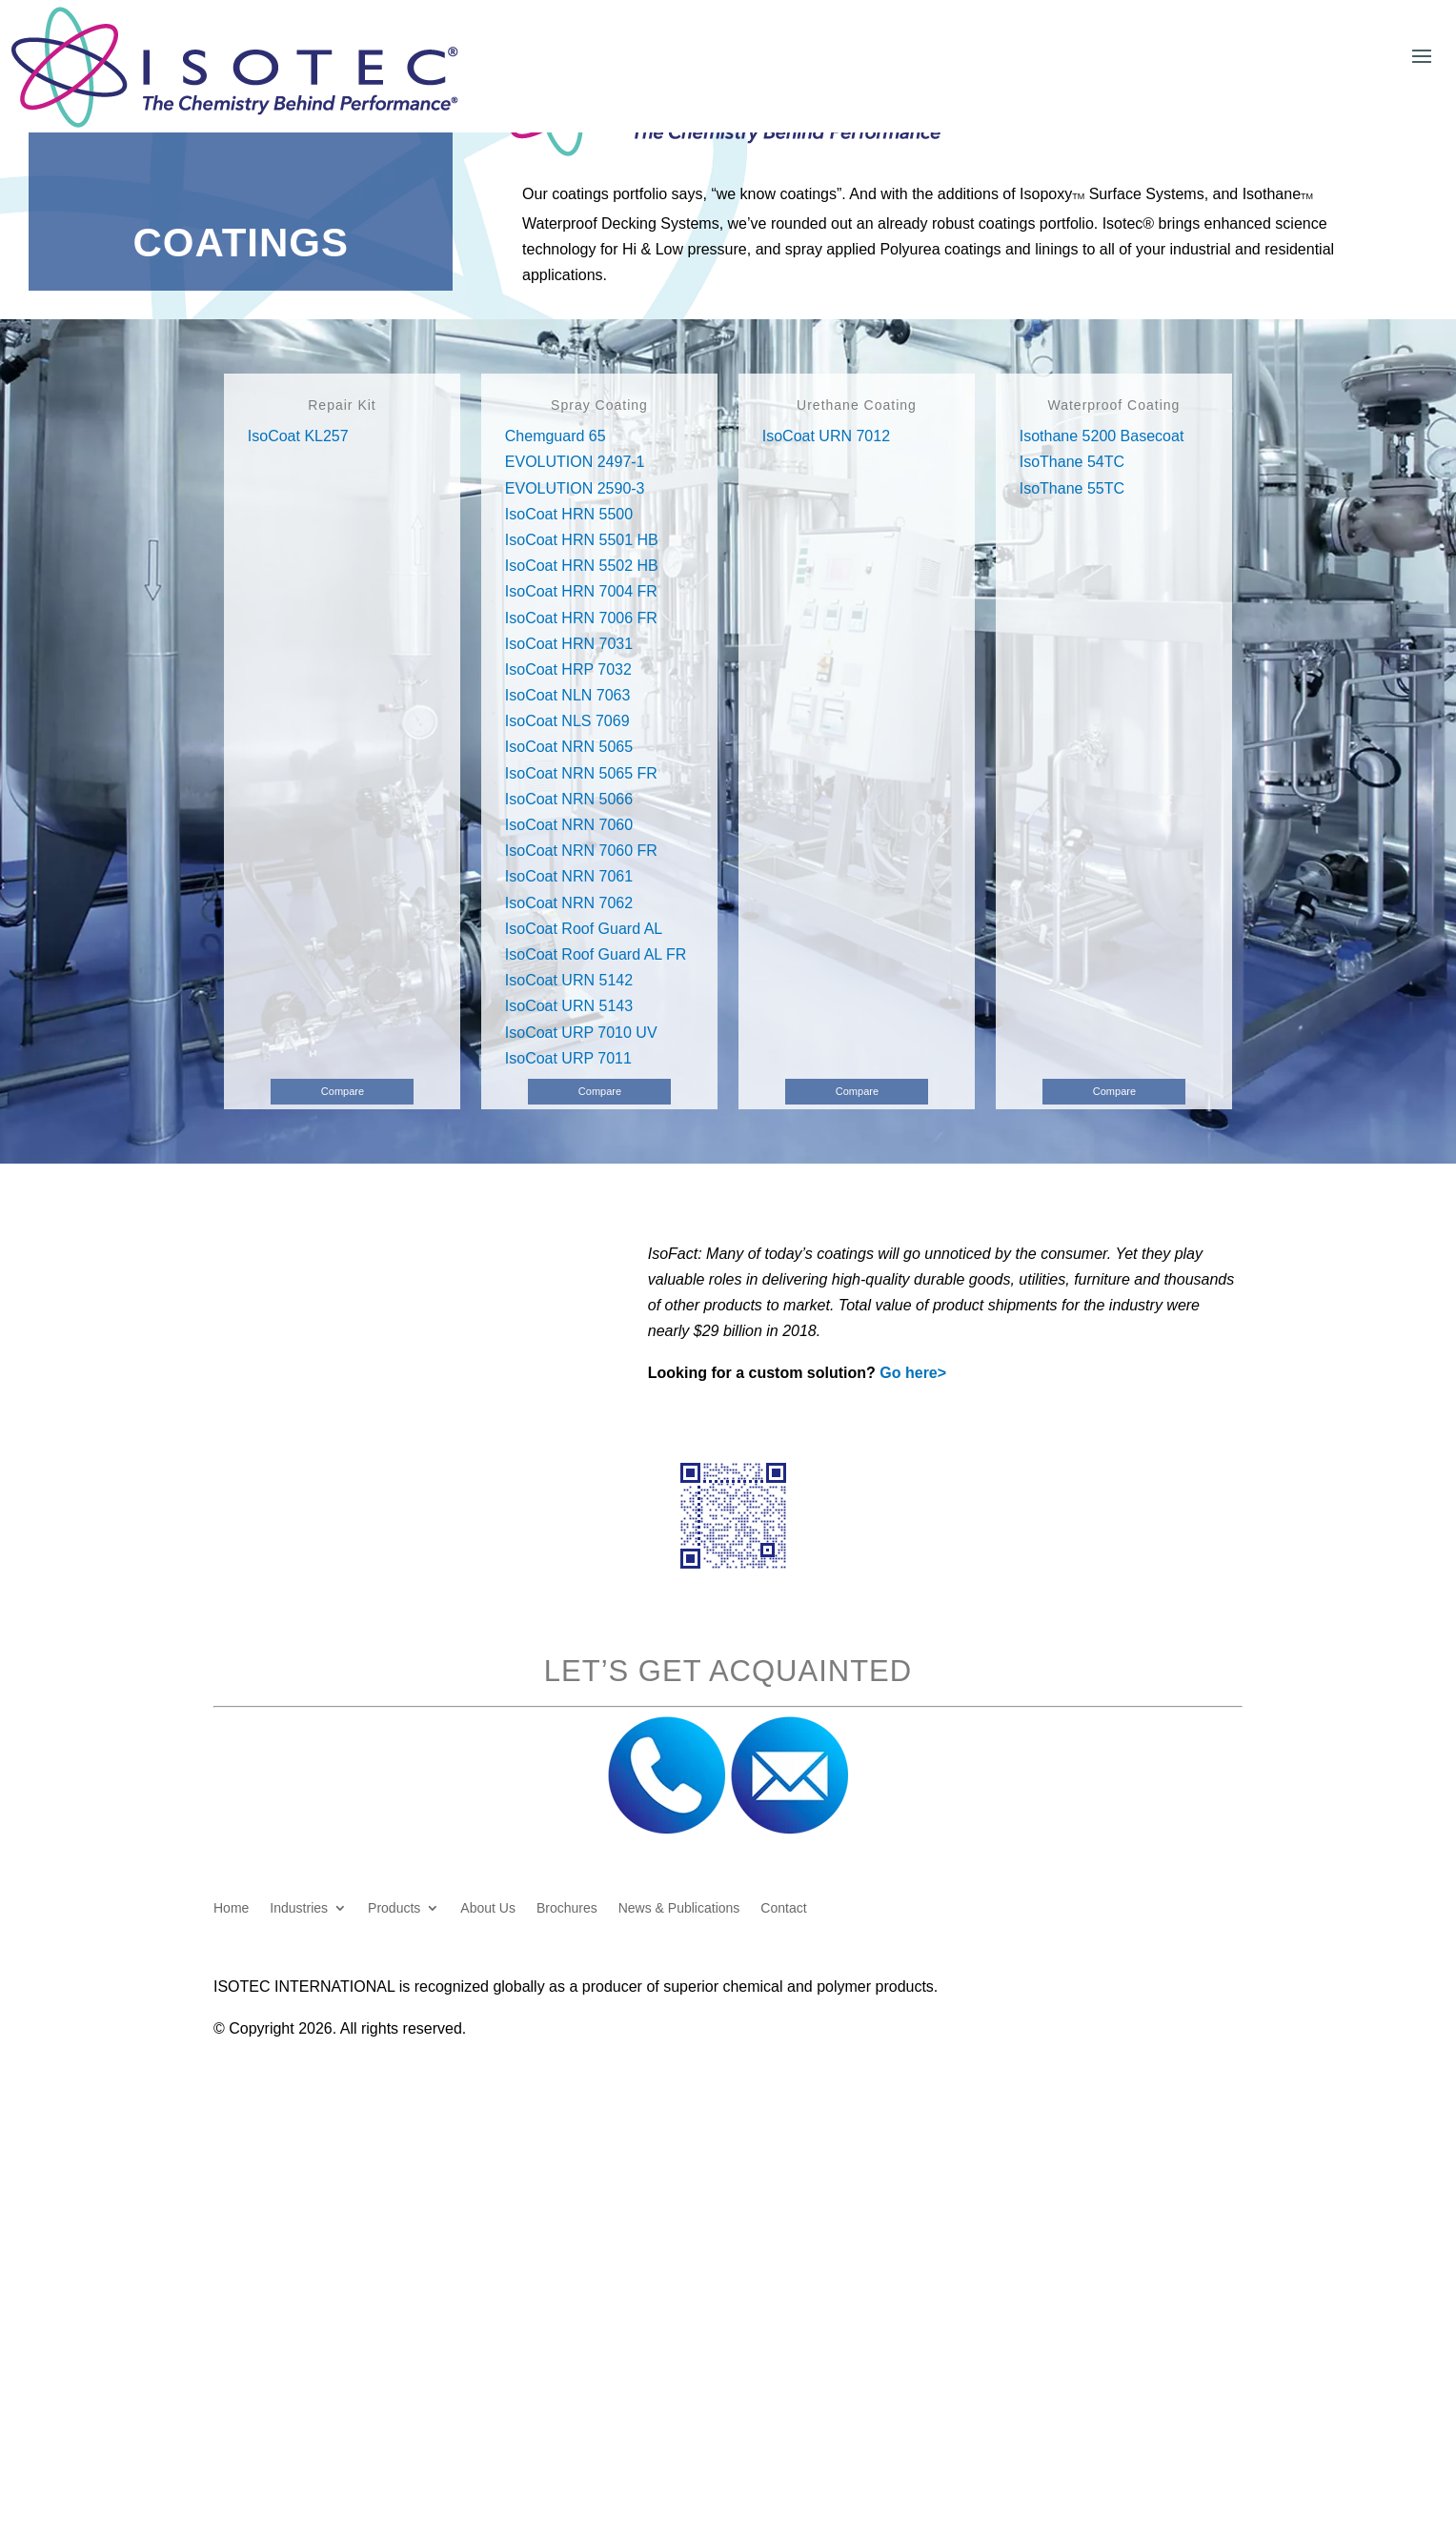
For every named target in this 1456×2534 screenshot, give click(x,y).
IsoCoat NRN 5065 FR (581, 773)
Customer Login (1221, 23)
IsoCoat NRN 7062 (569, 903)
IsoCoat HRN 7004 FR (581, 591)
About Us (488, 1908)
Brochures (566, 1908)
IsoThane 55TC (1072, 488)
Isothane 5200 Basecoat (1102, 436)
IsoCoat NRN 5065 (569, 747)
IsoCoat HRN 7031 (569, 644)
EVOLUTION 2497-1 (575, 462)
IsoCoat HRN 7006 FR (581, 618)
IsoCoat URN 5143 (569, 1006)
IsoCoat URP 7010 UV (581, 1032)
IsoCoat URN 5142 (569, 980)
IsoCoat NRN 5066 (569, 799)
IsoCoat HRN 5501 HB (581, 540)
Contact (783, 1908)
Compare (342, 1091)
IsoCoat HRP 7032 (568, 669)
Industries (299, 1908)
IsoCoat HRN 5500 (569, 514)
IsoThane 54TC (1072, 462)
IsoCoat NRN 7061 (569, 876)
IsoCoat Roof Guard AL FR (596, 954)
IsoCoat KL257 (298, 436)
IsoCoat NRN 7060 (569, 825)
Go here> (913, 1373)
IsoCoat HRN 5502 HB (581, 565)
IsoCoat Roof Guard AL (583, 929)
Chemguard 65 (555, 436)
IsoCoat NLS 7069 (567, 721)
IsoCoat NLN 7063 (568, 695)
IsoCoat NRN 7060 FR (581, 850)
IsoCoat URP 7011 (568, 1058)
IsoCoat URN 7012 (826, 436)
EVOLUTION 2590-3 (575, 488)
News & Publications (679, 1908)
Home (231, 1908)
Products (394, 1908)
